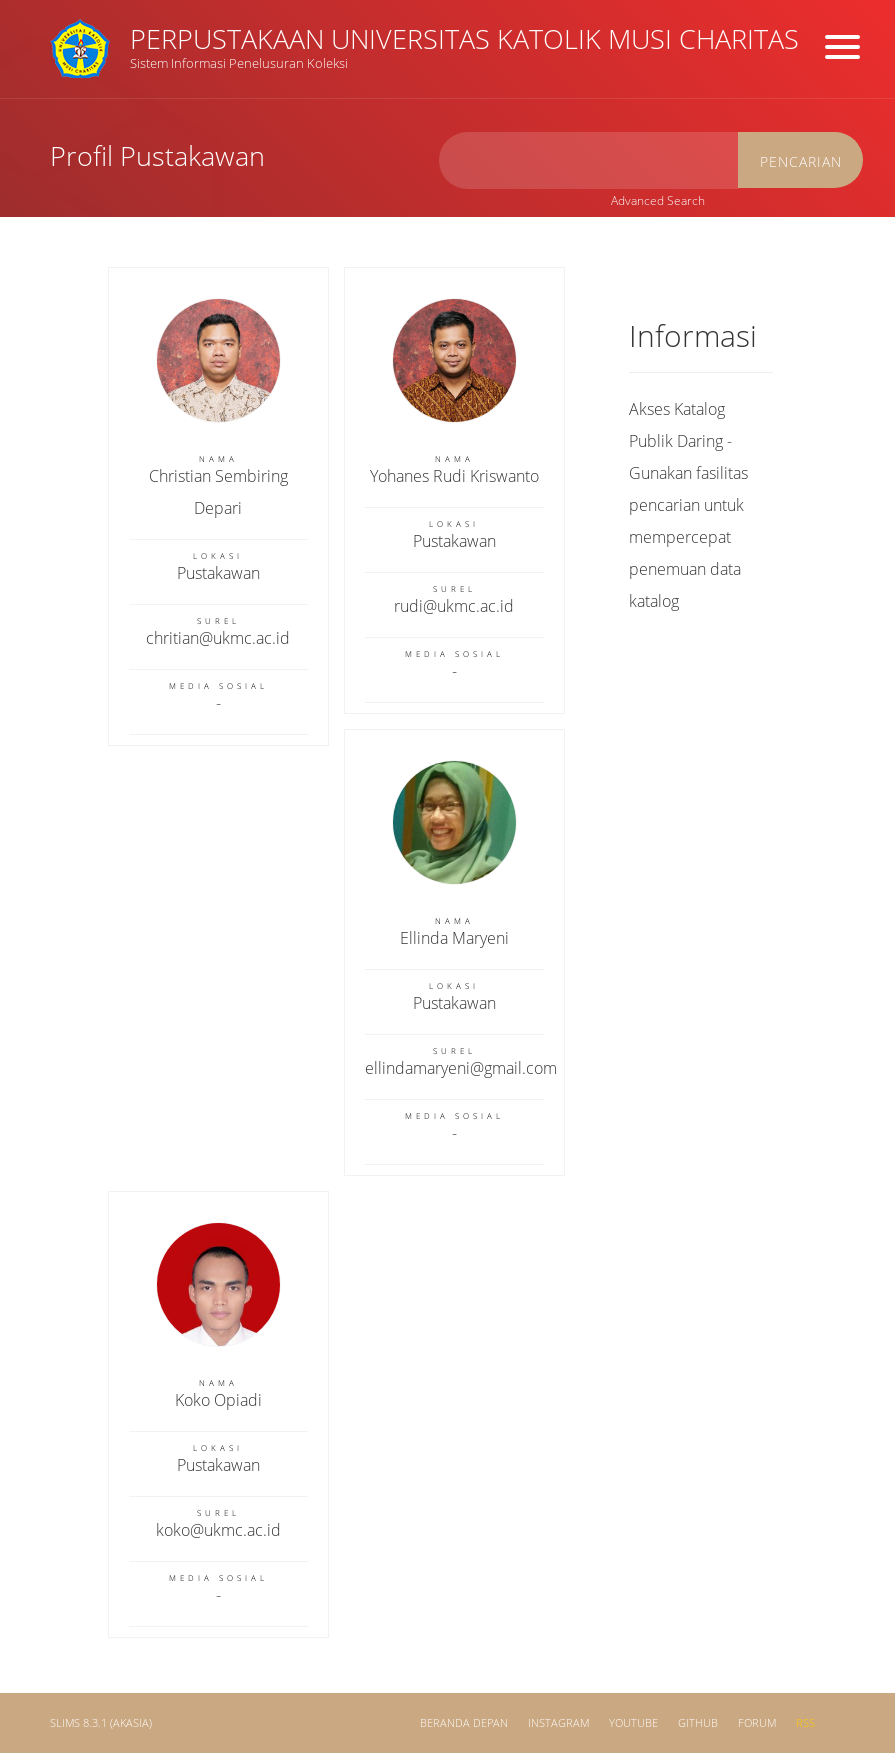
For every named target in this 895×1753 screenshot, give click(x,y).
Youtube (633, 1723)
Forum (757, 1723)
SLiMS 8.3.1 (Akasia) (101, 1723)
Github (698, 1723)
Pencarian (801, 161)
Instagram (558, 1723)
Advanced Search (658, 200)
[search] (589, 160)
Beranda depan (464, 1723)
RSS (805, 1723)
